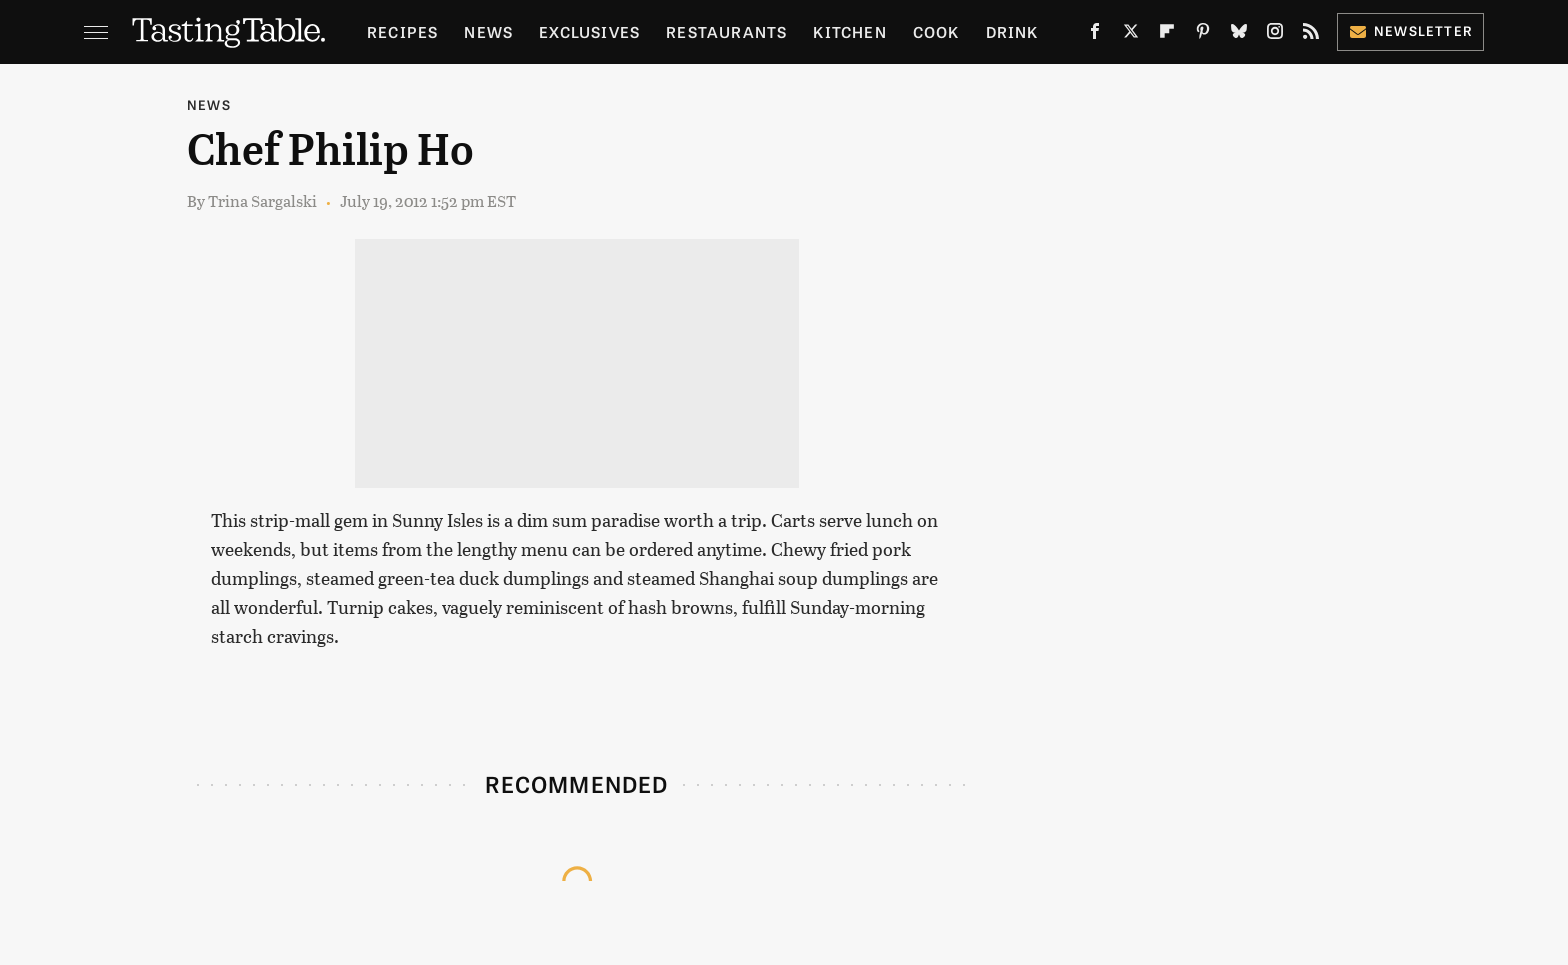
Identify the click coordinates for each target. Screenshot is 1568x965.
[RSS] (1311, 35)
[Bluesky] (1239, 35)
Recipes (402, 31)
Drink (1012, 31)
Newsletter (1410, 30)
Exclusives (589, 31)
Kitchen (849, 31)
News (488, 31)
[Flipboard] (1167, 35)
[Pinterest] (1203, 35)
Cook (936, 31)
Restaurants (726, 31)
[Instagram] (1275, 35)
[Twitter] (1131, 35)
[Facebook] (1095, 35)
